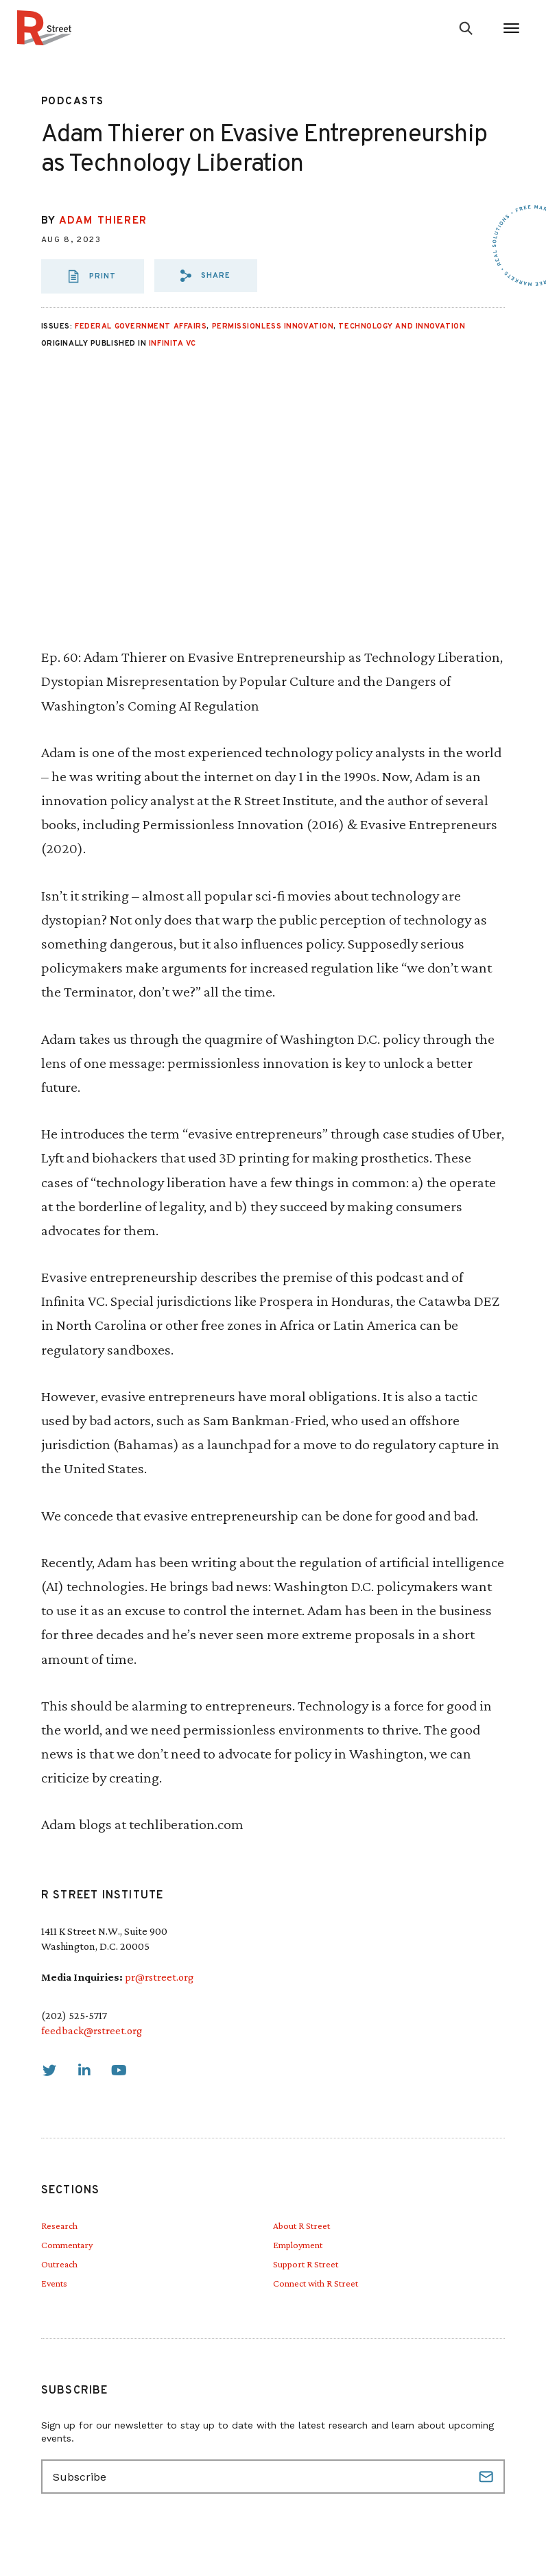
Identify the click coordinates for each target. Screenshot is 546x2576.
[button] (205, 275)
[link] (49, 2070)
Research (59, 2225)
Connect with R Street (315, 2283)
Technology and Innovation (401, 326)
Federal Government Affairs (140, 326)
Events (54, 2283)
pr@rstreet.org (159, 1977)
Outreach (59, 2263)
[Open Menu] (511, 27)
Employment (297, 2244)
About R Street (301, 2225)
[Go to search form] (466, 27)
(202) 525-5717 (74, 2015)
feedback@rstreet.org (91, 2030)
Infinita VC (172, 343)
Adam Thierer (103, 221)
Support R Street (305, 2263)
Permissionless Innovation (273, 326)
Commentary (67, 2244)
